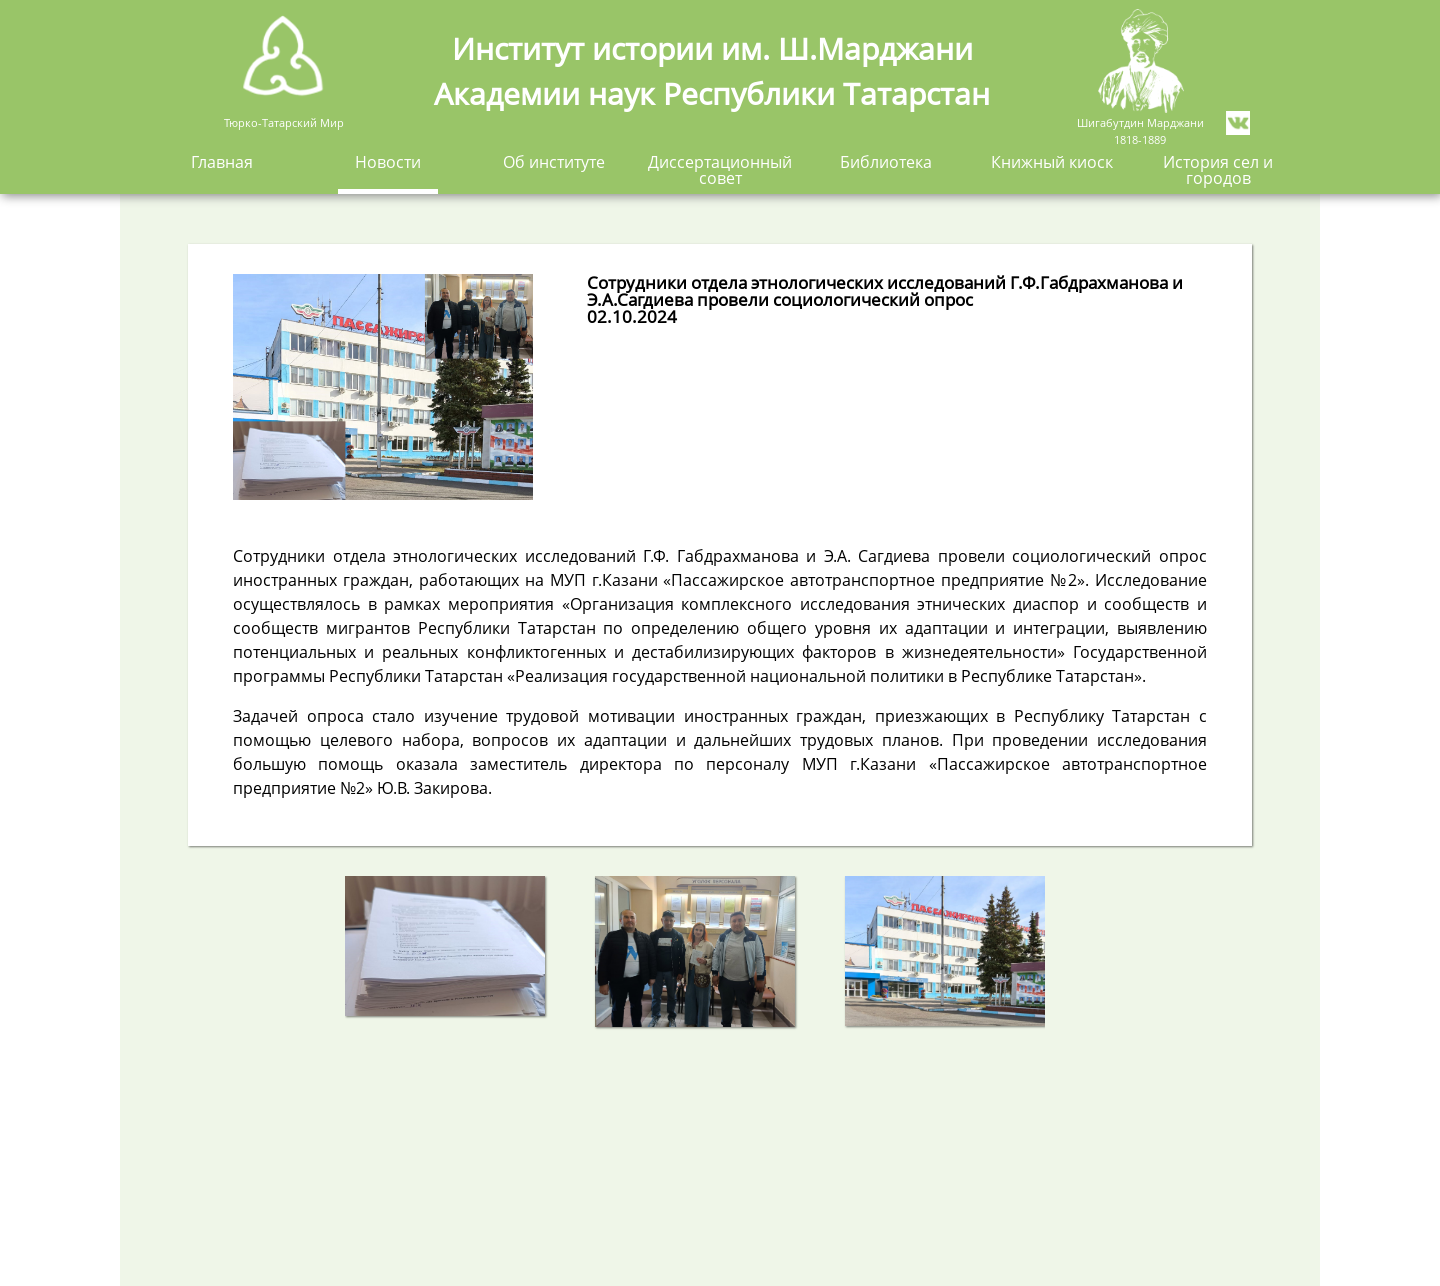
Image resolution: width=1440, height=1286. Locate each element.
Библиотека (886, 163)
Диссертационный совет (720, 171)
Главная (222, 163)
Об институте (554, 163)
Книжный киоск (1052, 163)
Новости (388, 163)
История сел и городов (1218, 171)
